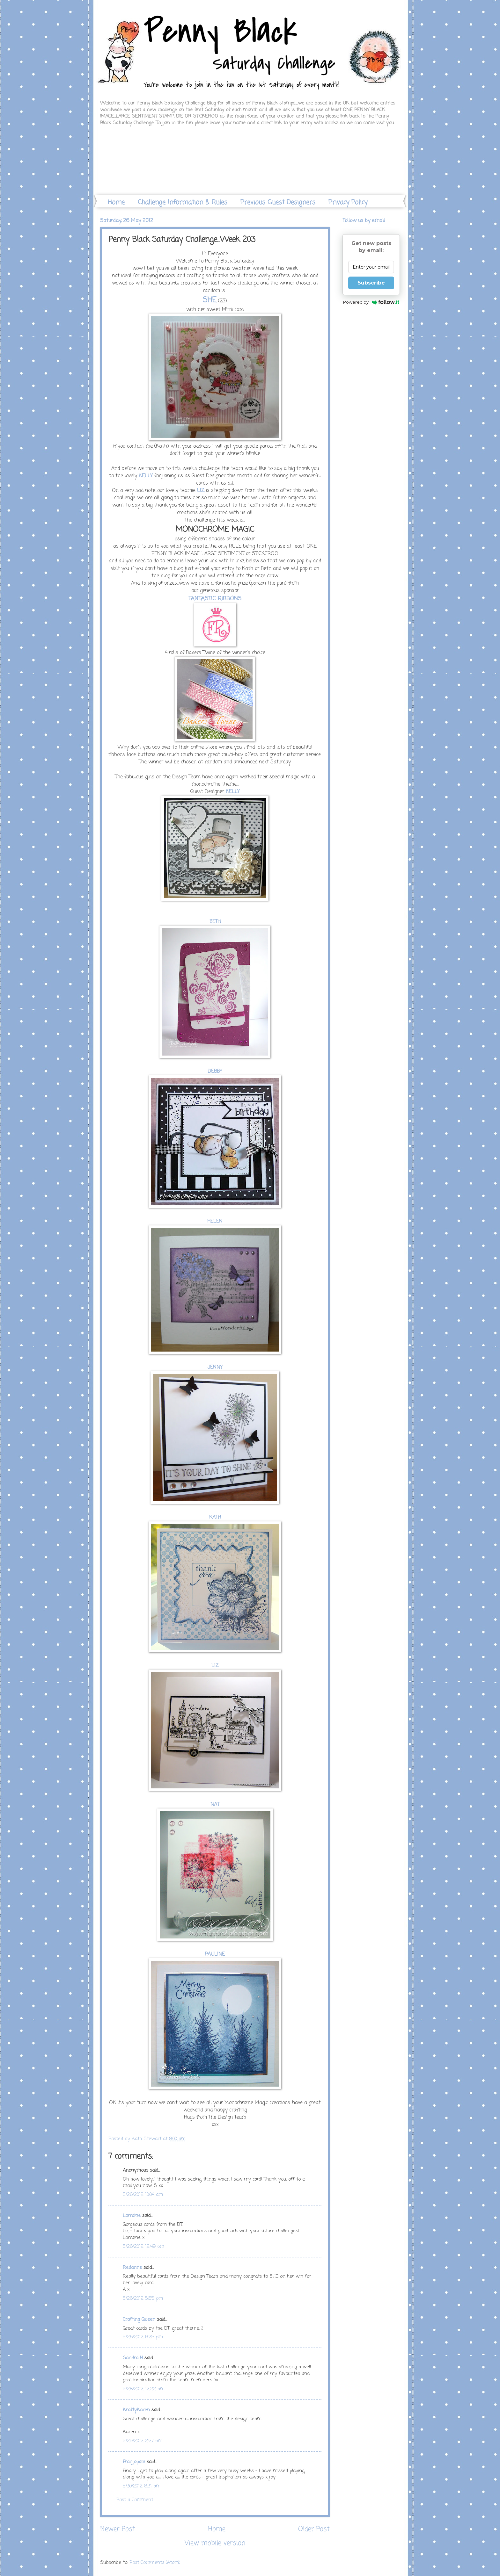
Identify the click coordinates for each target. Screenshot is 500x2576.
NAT (214, 1804)
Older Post (314, 2529)
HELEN (215, 1221)
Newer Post (117, 2529)
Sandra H (133, 2358)
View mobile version (215, 2543)
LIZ (200, 490)
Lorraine (132, 2215)
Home (116, 202)
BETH (215, 922)
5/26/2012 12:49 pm (143, 2246)
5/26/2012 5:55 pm (143, 2298)
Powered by (371, 302)
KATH (215, 1517)
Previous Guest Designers (277, 202)
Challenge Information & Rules (182, 202)
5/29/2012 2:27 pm (142, 2440)
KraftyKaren (136, 2410)
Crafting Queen (139, 2319)
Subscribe (371, 283)
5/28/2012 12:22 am (144, 2388)
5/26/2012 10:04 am (143, 2194)
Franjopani (134, 2461)
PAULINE (215, 1954)
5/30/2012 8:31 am (141, 2486)
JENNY (215, 1367)
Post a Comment (134, 2499)
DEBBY (215, 1071)
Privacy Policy (347, 202)
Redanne (132, 2267)
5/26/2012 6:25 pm (143, 2337)
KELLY (146, 476)
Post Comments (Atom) (154, 2562)
